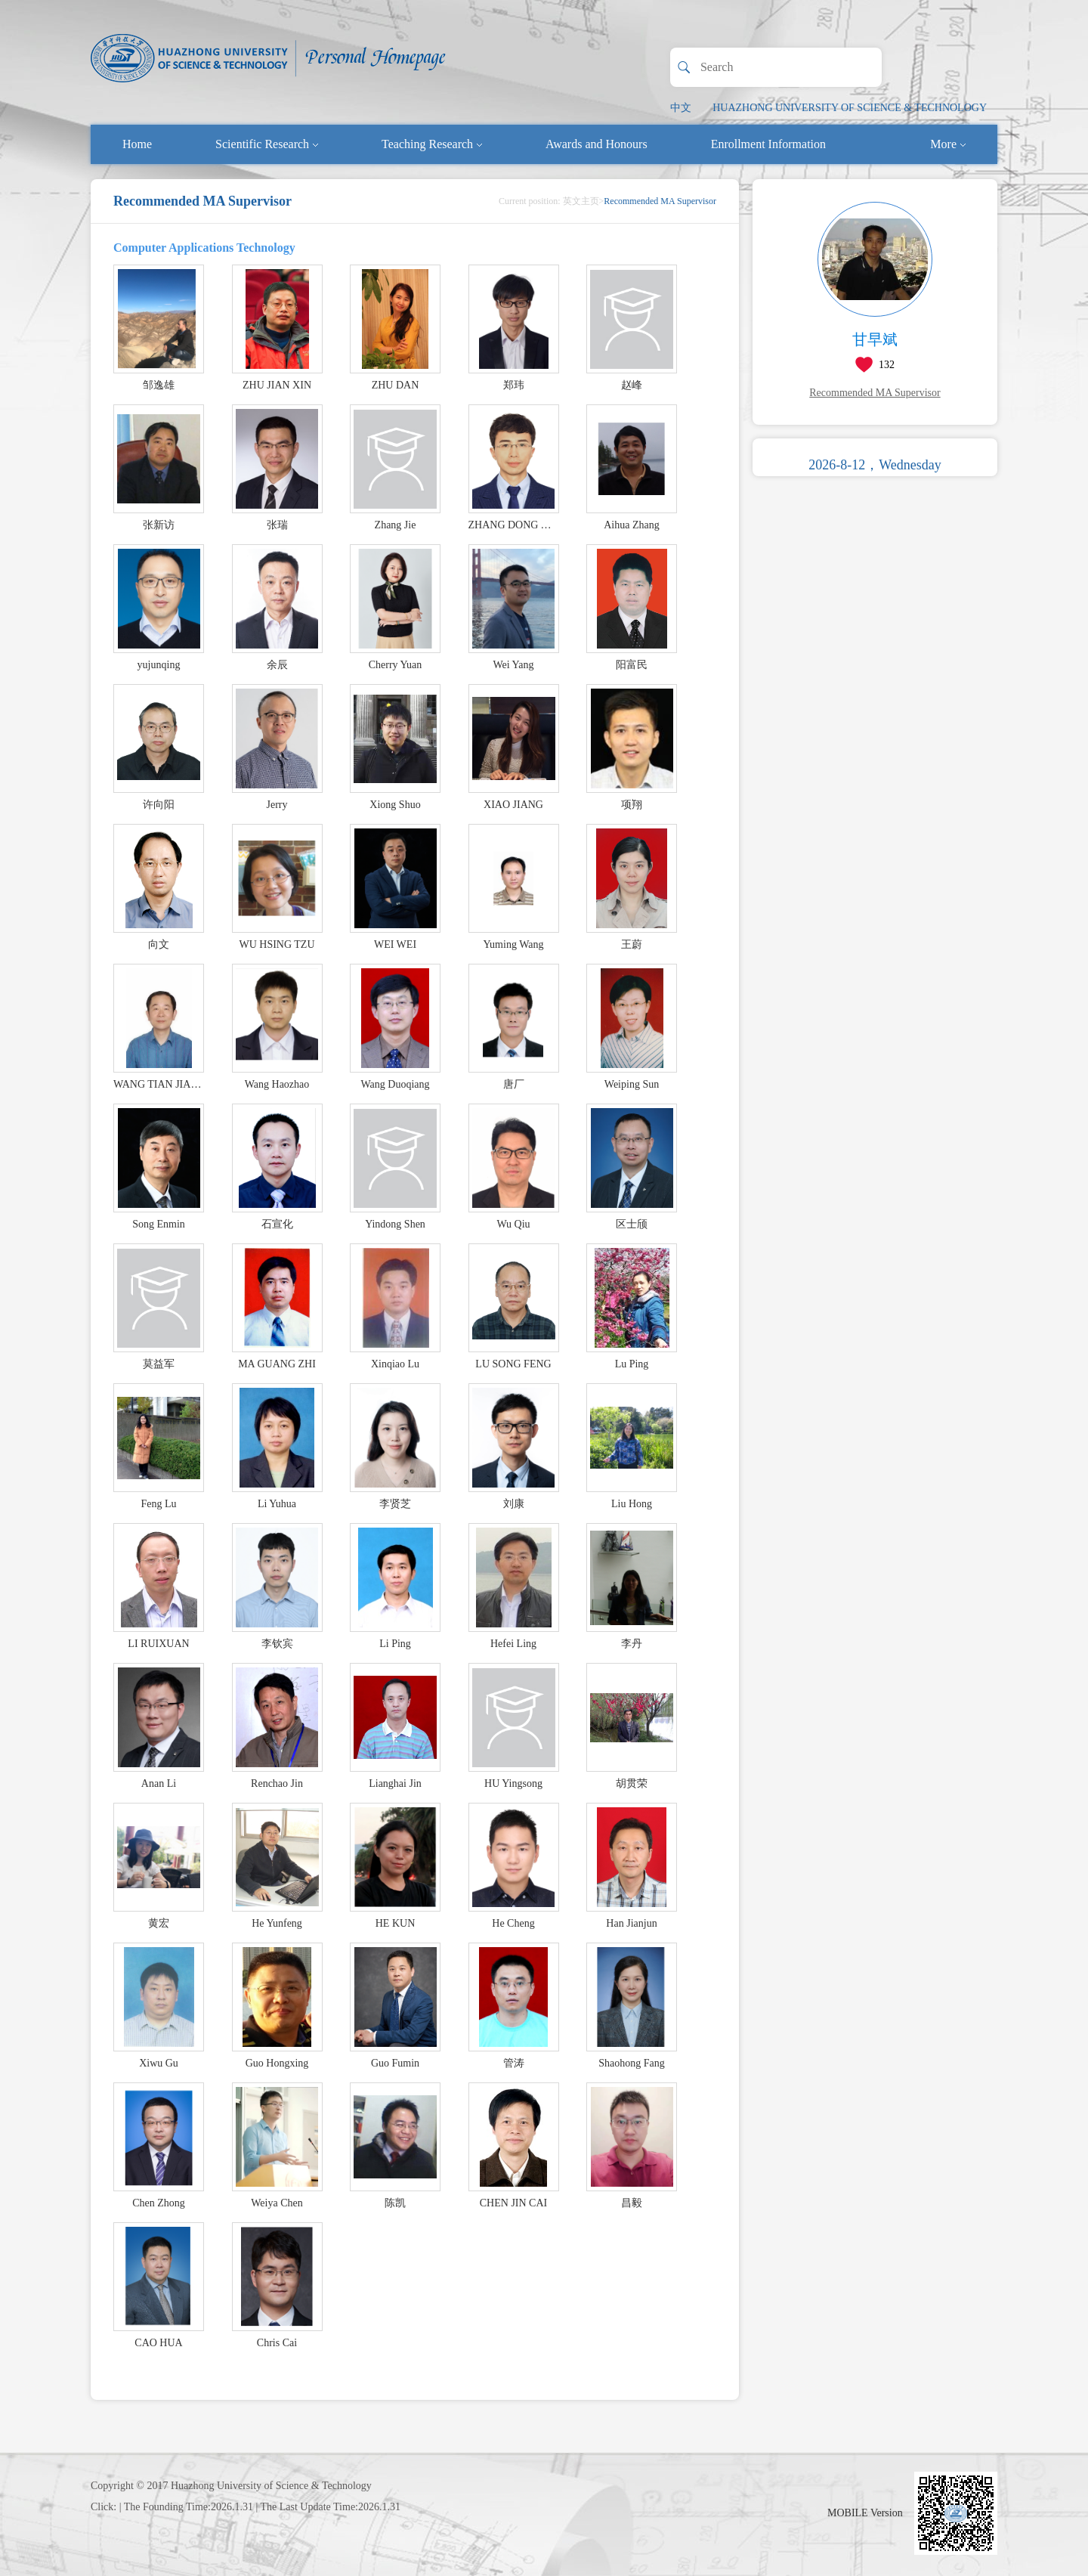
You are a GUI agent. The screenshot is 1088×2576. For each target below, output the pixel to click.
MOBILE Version (865, 2513)
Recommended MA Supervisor (874, 392)
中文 (680, 107)
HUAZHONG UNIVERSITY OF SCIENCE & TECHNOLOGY (849, 107)
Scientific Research (266, 144)
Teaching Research (432, 144)
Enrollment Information (768, 144)
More (948, 144)
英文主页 (581, 201)
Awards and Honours (597, 144)
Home (137, 144)
